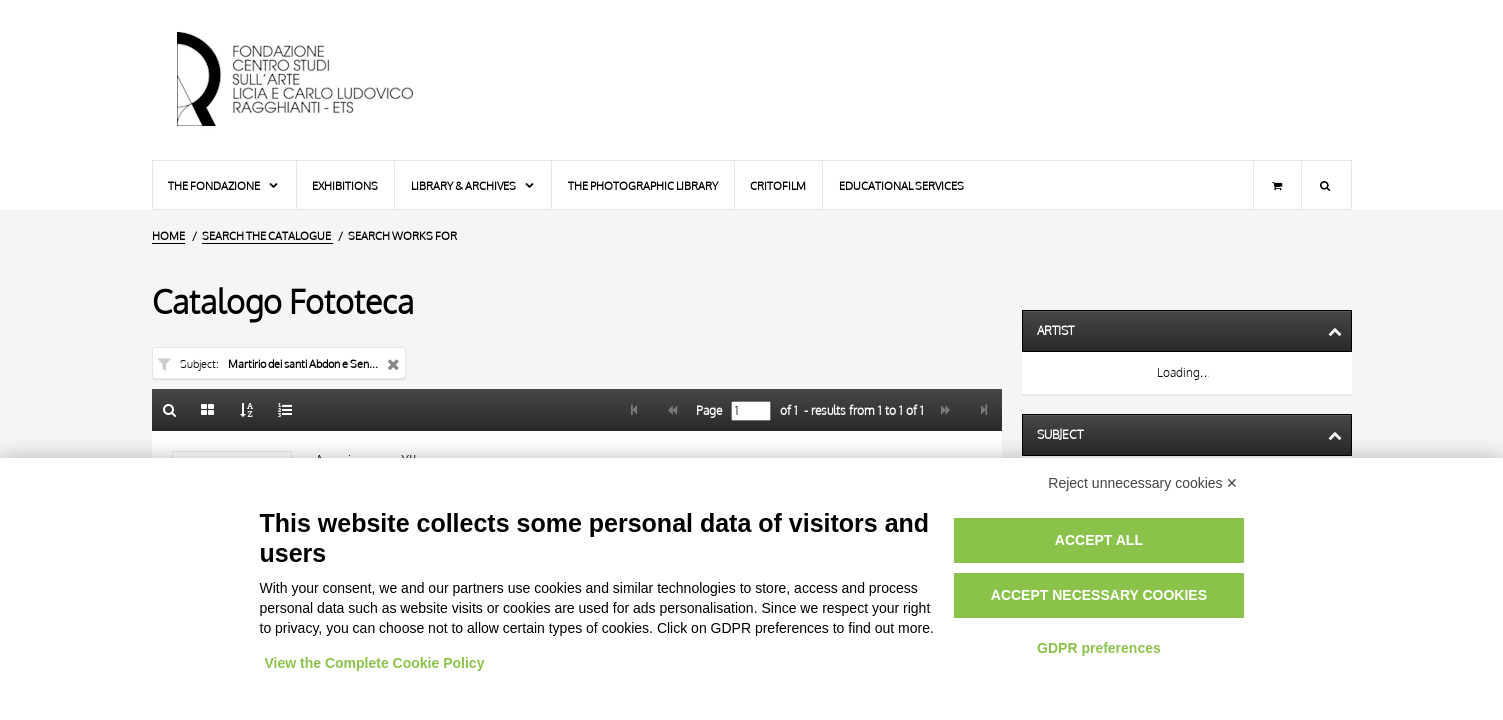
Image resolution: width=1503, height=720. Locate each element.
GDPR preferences (1099, 648)
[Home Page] (312, 80)
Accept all (1099, 540)
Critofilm (778, 185)
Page (707, 411)
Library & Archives (473, 185)
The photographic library (643, 185)
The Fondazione (224, 185)
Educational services (901, 185)
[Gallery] (208, 410)
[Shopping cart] (1277, 185)
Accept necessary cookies (1099, 595)
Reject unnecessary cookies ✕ (1143, 483)
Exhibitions (345, 185)
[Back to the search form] (170, 410)
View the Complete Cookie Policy (375, 663)
